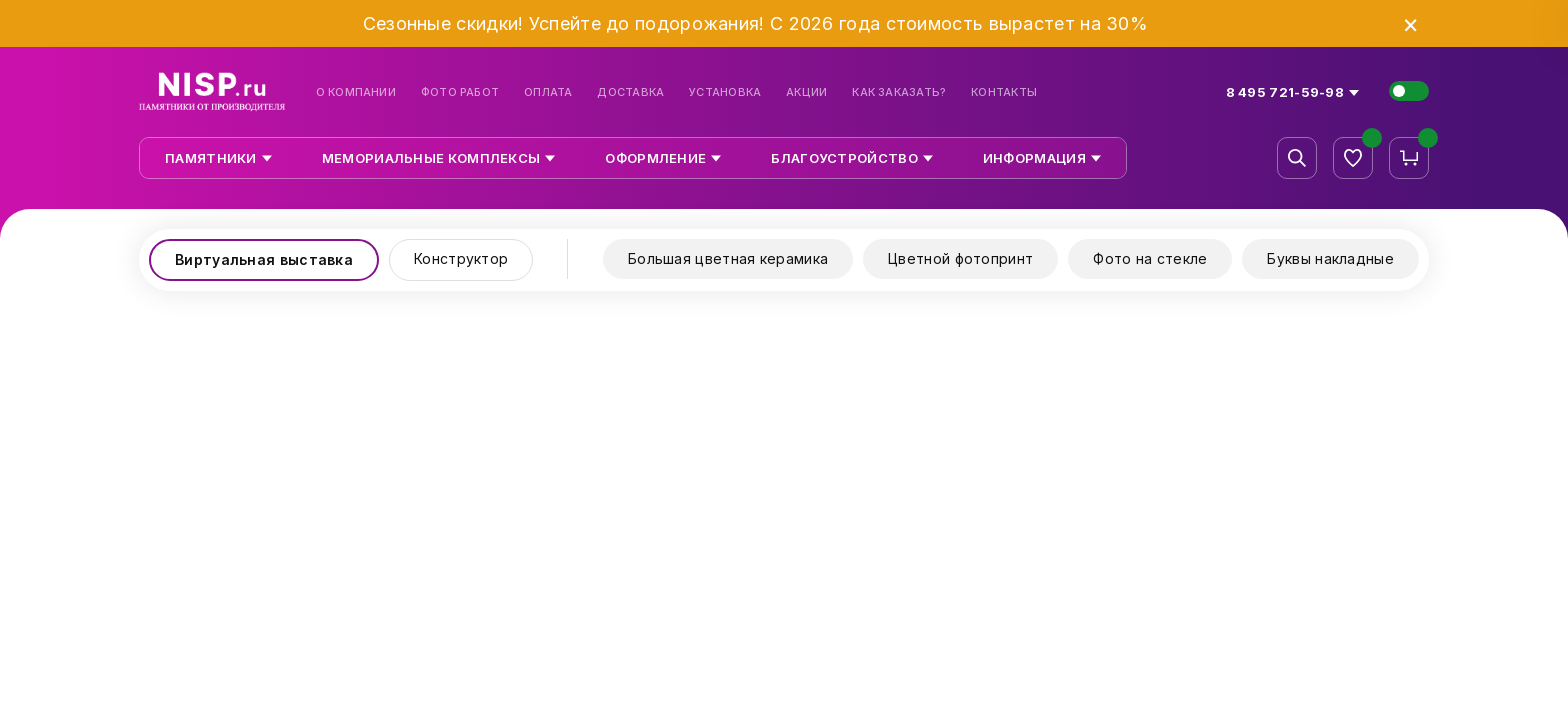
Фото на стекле (1150, 258)
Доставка (630, 92)
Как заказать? (899, 92)
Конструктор (461, 258)
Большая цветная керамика (728, 258)
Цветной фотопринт (960, 258)
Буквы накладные (1330, 258)
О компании (356, 92)
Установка (725, 92)
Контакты (1004, 92)
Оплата (548, 92)
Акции (806, 92)
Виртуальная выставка (264, 259)
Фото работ (460, 92)
